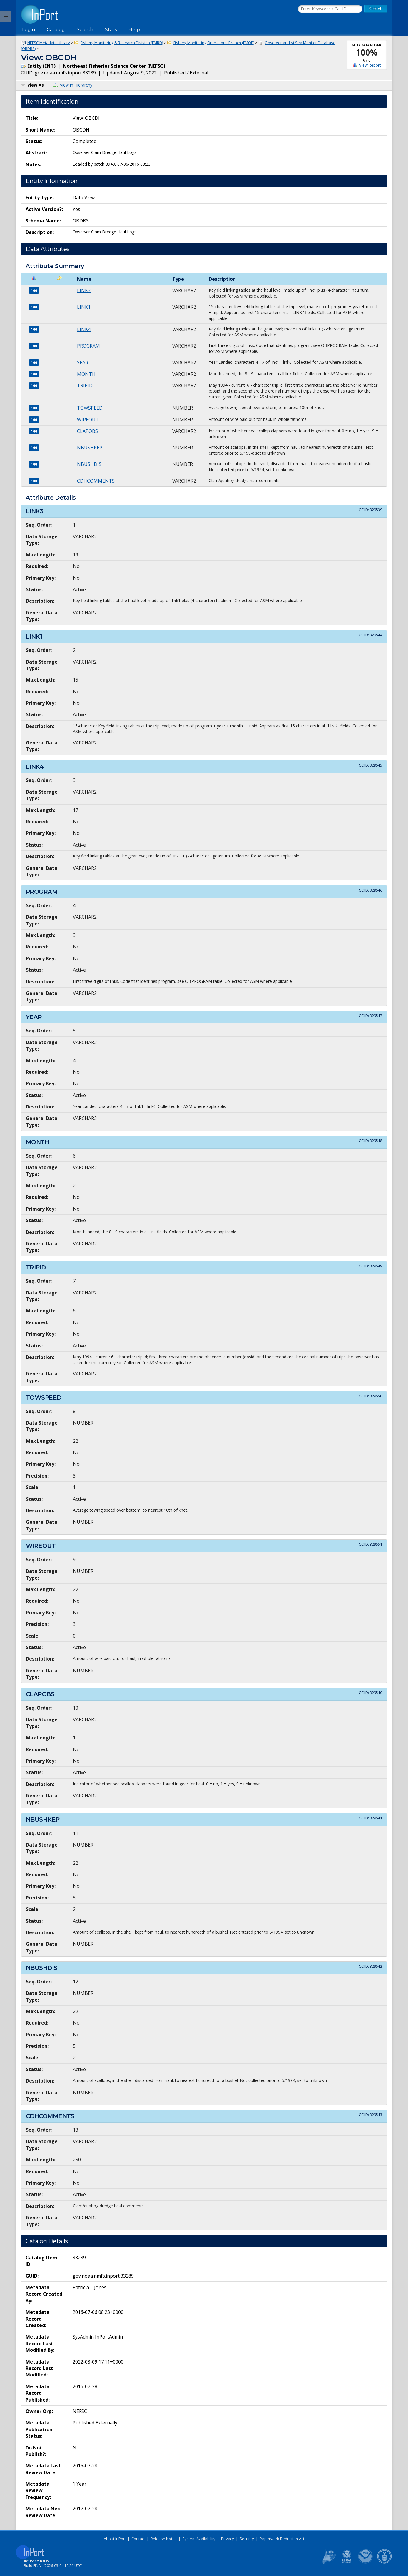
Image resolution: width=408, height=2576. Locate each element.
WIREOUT (88, 419)
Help (134, 29)
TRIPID (85, 385)
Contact (138, 2538)
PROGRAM (88, 346)
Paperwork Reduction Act (282, 2538)
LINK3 (84, 290)
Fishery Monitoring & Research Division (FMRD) (122, 42)
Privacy (227, 2538)
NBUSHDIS (89, 464)
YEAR (82, 362)
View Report (370, 65)
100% (366, 52)
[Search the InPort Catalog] (330, 9)
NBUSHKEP (89, 447)
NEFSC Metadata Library (48, 42)
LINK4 (84, 329)
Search (85, 29)
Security (247, 2538)
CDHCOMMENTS (96, 481)
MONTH (86, 374)
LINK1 (84, 307)
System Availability (198, 2538)
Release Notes (164, 2538)
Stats (111, 29)
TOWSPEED (90, 408)
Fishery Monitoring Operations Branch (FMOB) (213, 42)
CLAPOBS (87, 431)
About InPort (115, 2538)
